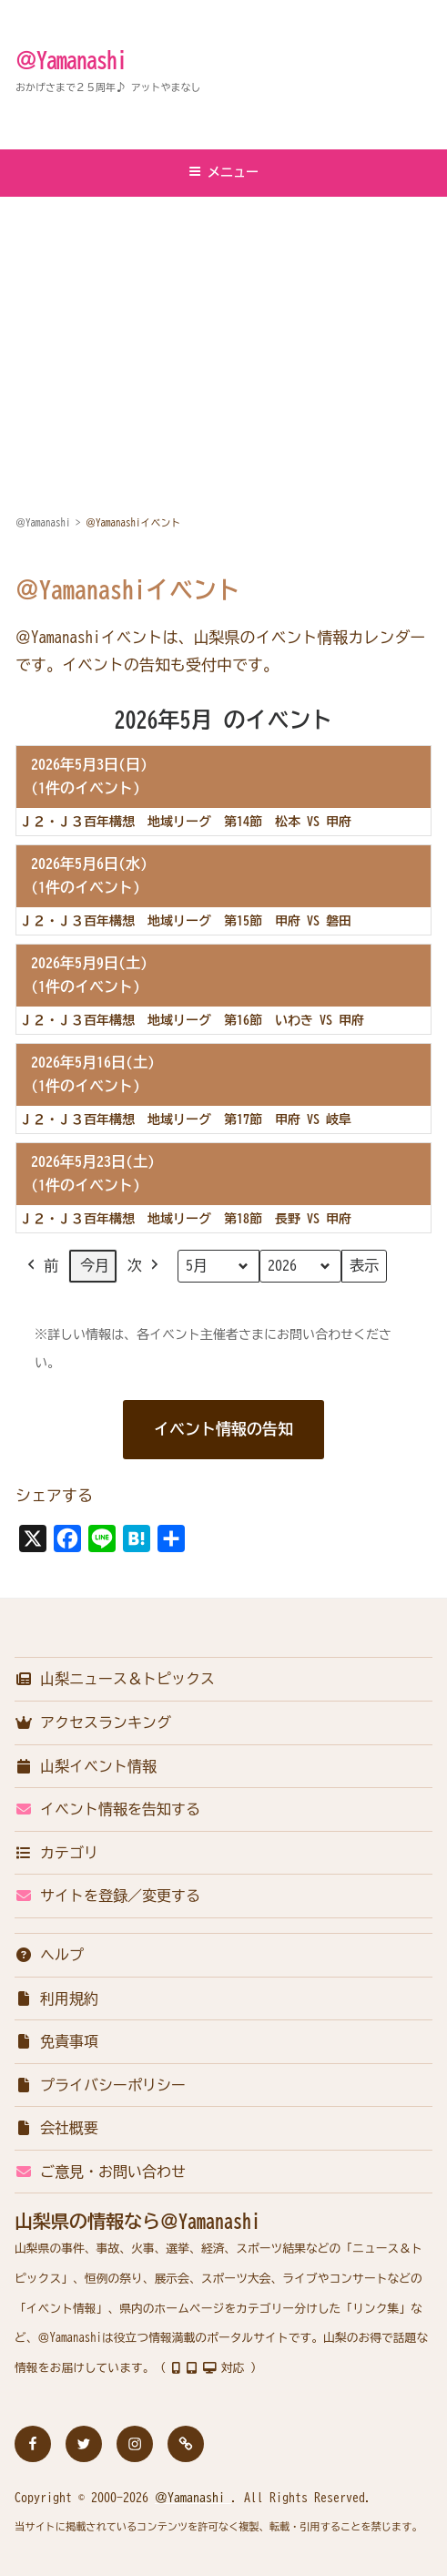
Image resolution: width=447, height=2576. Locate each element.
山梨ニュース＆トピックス (115, 1678)
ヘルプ (49, 1954)
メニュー (223, 172)
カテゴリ (56, 1852)
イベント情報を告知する (107, 1809)
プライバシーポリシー (100, 2085)
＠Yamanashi (71, 60)
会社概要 (56, 2128)
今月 (94, 1265)
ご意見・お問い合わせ (100, 2171)
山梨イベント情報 (86, 1766)
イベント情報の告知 (223, 1428)
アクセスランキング (93, 1722)
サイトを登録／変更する (107, 1895)
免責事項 (56, 2041)
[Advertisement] (223, 334)
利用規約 (56, 1998)
